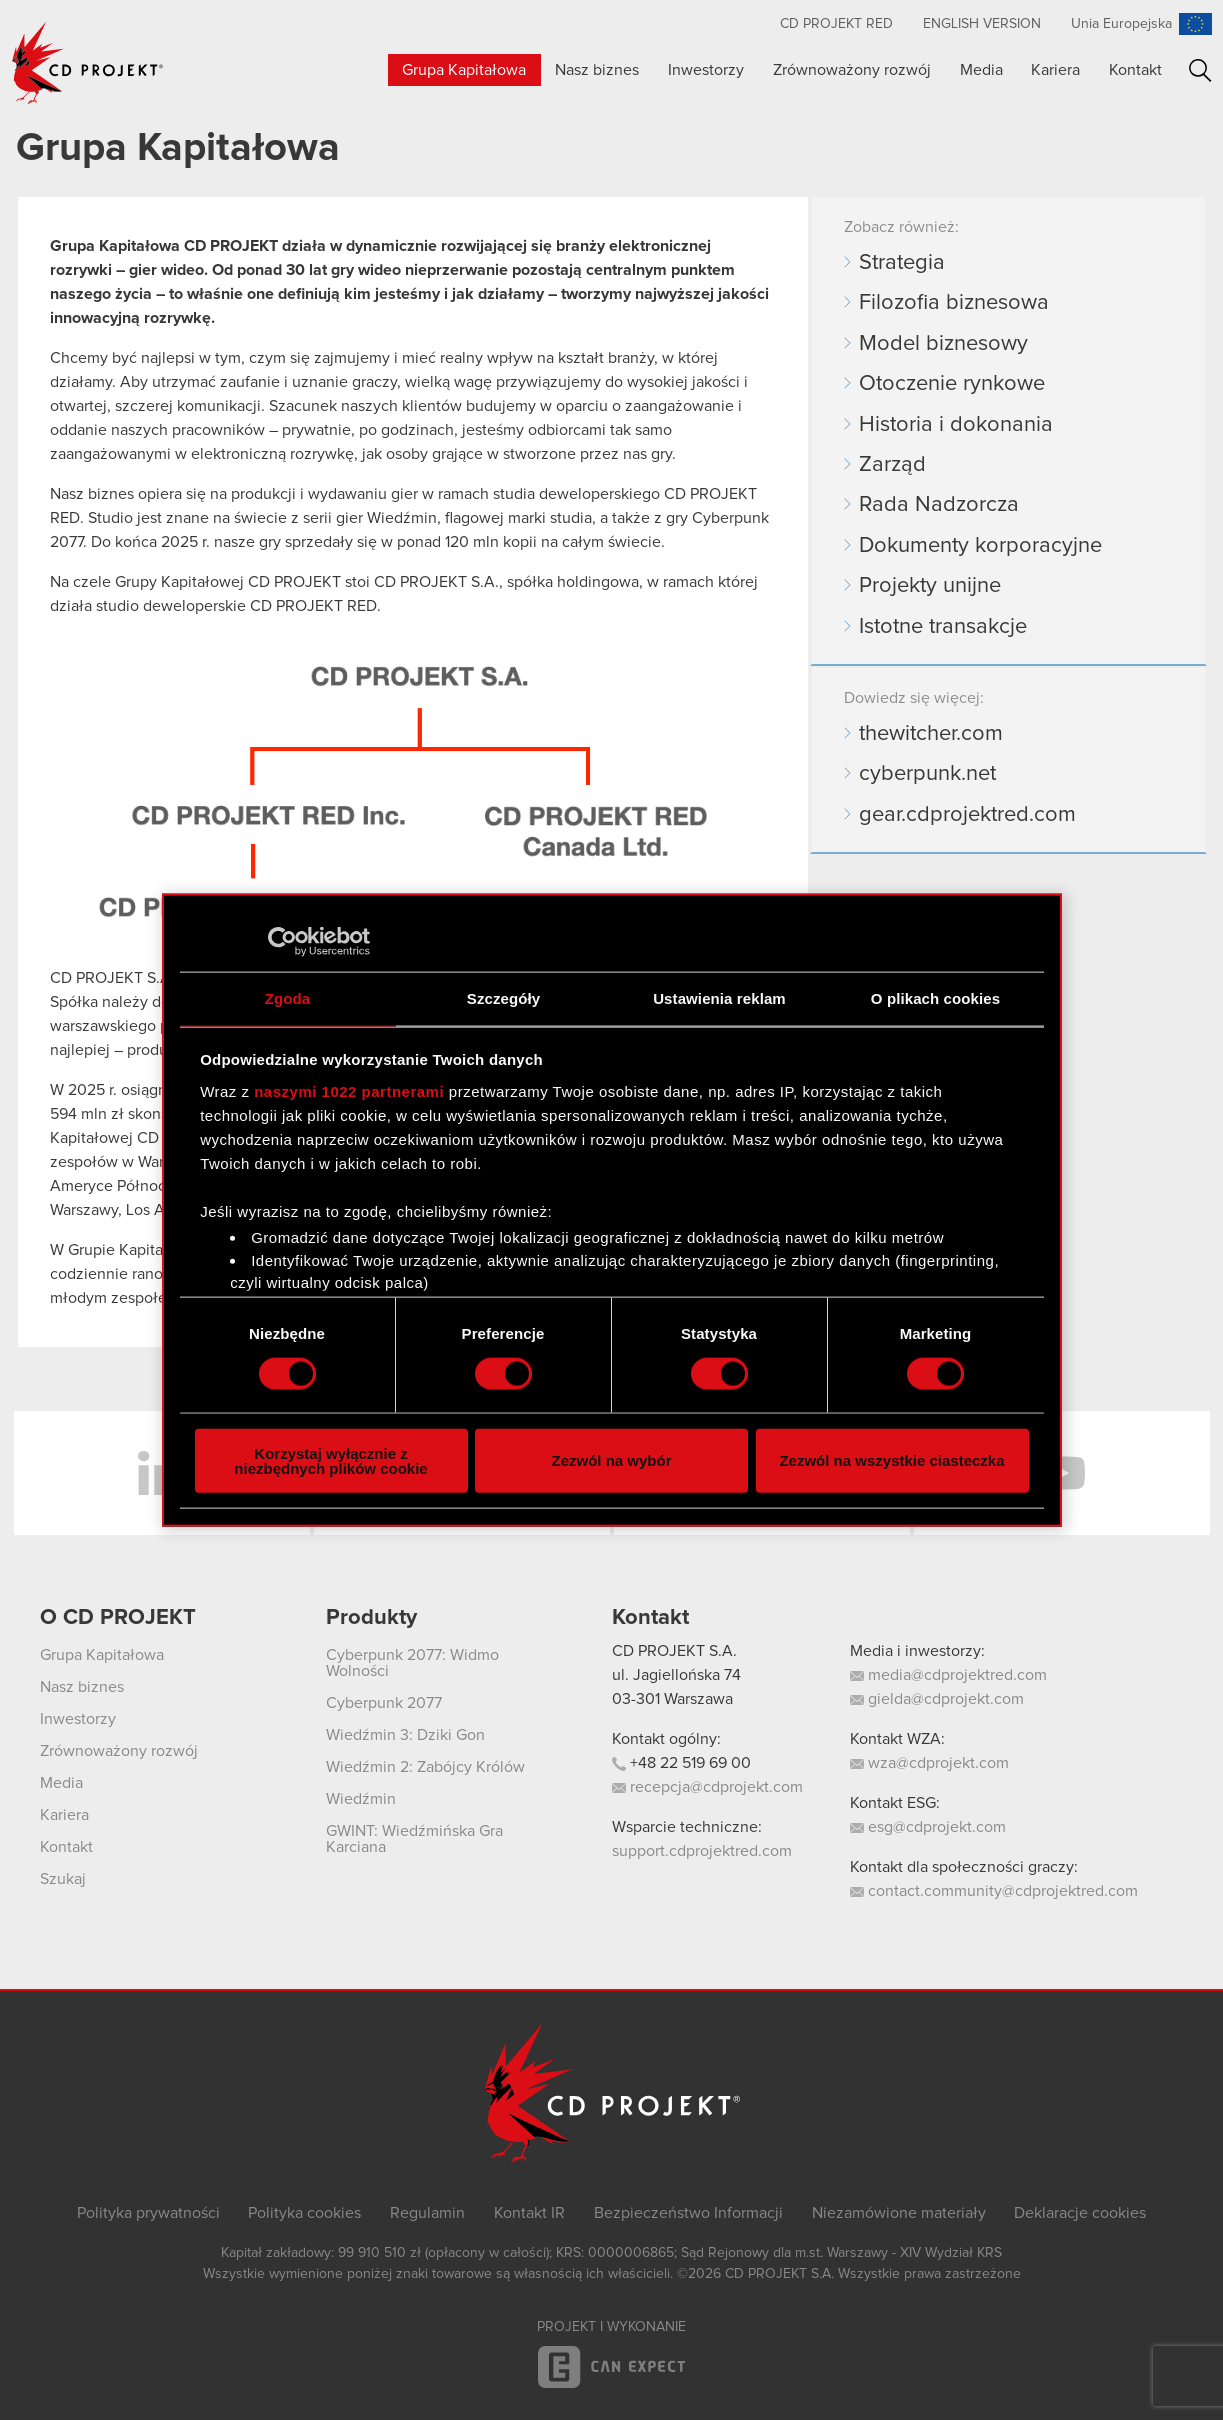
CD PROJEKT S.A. (674, 1651)
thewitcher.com (931, 734)
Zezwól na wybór (611, 1460)
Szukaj (1200, 70)
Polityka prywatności (148, 2213)
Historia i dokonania (956, 425)
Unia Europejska (1121, 24)
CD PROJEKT (88, 63)
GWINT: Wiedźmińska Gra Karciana (414, 1839)
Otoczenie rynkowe (952, 384)
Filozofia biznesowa (954, 303)
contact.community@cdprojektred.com (994, 1891)
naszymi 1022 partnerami (349, 1090)
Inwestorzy (706, 70)
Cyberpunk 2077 (384, 1703)
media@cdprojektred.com (948, 1675)
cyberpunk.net (927, 774)
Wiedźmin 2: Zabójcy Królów (425, 1767)
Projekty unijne (930, 586)
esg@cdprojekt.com (928, 1827)
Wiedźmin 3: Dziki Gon (405, 1735)
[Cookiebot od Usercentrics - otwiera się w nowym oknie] (282, 942)
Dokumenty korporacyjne (980, 546)
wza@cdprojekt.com (929, 1763)
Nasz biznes (597, 70)
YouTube (1062, 1473)
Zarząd (892, 465)
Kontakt (1135, 70)
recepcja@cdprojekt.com (707, 1787)
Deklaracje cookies (1080, 2213)
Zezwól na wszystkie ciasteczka (891, 1460)
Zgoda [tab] (288, 998)
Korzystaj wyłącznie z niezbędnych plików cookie (330, 1460)
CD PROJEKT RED (836, 24)
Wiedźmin (361, 1799)
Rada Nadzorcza (939, 505)
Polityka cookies (304, 2213)
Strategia (902, 263)
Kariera (1055, 70)
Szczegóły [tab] (503, 998)
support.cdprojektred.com (702, 1851)
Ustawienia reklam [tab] (719, 998)
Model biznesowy (943, 344)
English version (982, 24)
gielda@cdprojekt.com (937, 1699)
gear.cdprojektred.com (967, 815)
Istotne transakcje (943, 627)
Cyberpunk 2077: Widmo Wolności (412, 1663)
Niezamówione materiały (899, 2213)
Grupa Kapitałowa (464, 70)
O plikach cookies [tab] (935, 998)
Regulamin (427, 2213)
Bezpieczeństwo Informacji (688, 2213)
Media (981, 70)
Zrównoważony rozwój (852, 70)
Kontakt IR (529, 2213)
